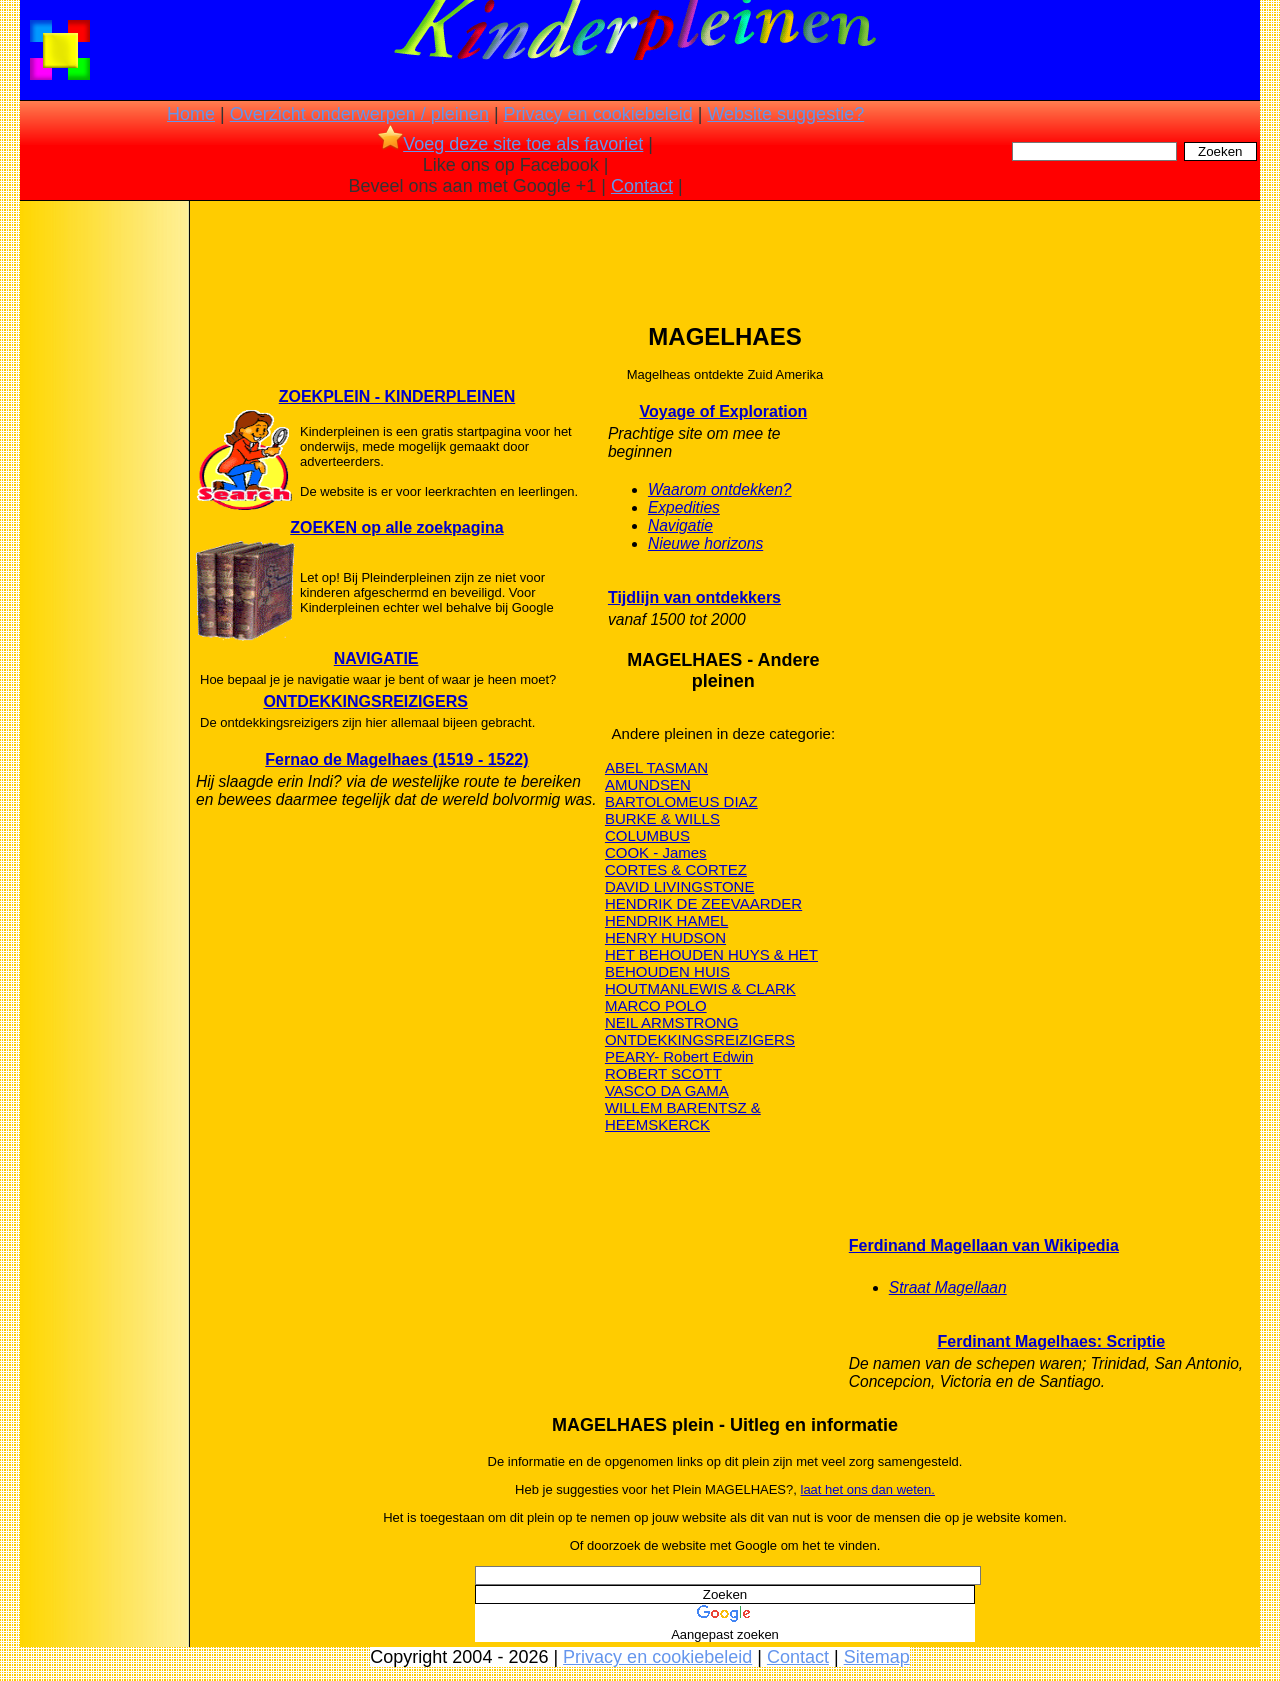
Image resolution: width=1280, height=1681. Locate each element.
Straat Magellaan (948, 1287)
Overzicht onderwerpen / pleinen (359, 114)
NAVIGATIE (376, 658)
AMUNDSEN (648, 784)
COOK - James (656, 852)
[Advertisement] (103, 520)
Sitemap (877, 1657)
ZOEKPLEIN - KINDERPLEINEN (397, 396)
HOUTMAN (643, 988)
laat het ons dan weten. (868, 1489)
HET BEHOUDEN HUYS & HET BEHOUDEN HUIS (711, 963)
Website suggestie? (785, 114)
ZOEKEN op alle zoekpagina (396, 527)
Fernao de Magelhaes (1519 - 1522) (396, 759)
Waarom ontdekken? (720, 489)
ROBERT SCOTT (663, 1073)
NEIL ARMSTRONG (672, 1022)
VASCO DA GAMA (667, 1090)
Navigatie (680, 525)
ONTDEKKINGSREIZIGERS (365, 701)
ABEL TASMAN (656, 767)
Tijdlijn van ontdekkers (694, 597)
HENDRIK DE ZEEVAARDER (703, 903)
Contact (642, 186)
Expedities (684, 507)
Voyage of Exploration (723, 411)
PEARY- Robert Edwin (679, 1056)
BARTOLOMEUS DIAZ (681, 801)
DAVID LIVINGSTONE (679, 886)
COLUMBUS (647, 835)
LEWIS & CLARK (738, 988)
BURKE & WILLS (662, 818)
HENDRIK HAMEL (666, 920)
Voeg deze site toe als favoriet (510, 144)
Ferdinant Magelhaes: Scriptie (1052, 1341)
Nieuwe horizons (705, 543)
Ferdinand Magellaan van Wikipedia (984, 1245)
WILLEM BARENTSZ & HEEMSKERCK (683, 1116)
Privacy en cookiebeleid (598, 114)
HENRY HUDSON (665, 937)
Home (191, 114)
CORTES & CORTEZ (676, 869)
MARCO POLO (656, 1005)
